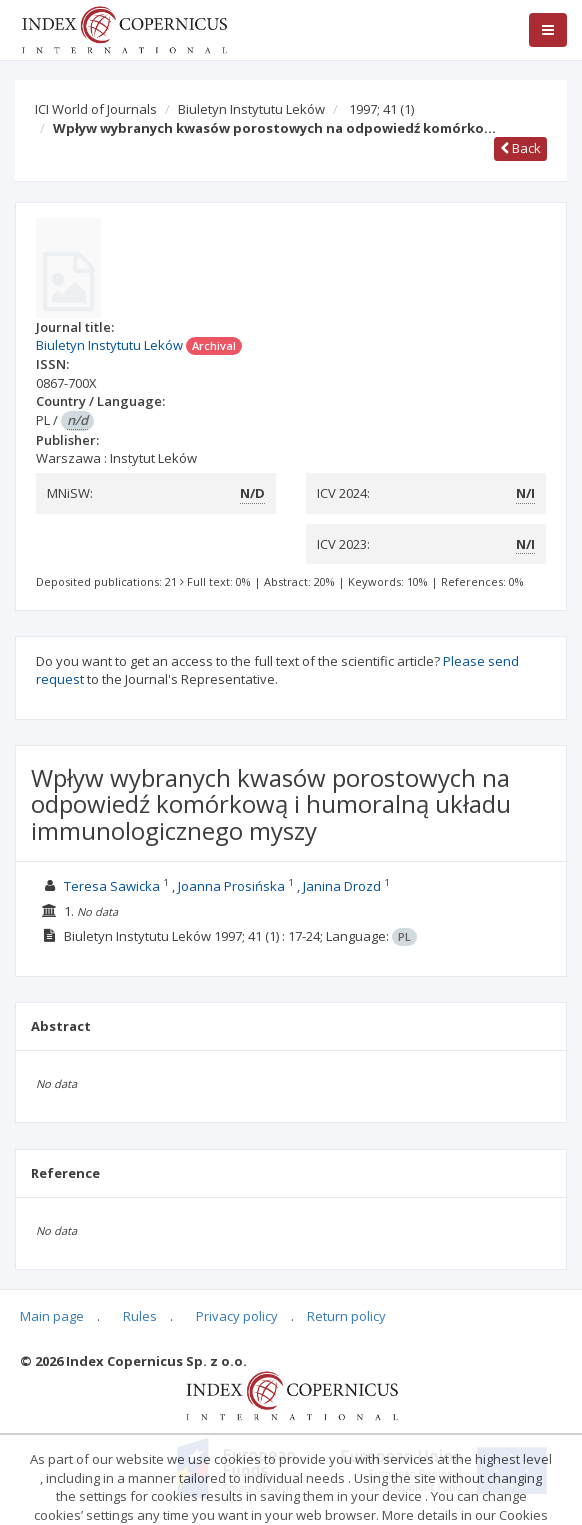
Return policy (346, 1316)
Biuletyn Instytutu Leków (251, 109)
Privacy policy (237, 1316)
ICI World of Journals (96, 109)
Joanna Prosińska (231, 886)
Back (520, 148)
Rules (140, 1316)
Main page (52, 1316)
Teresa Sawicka (112, 886)
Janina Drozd (342, 886)
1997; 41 (381, 109)
